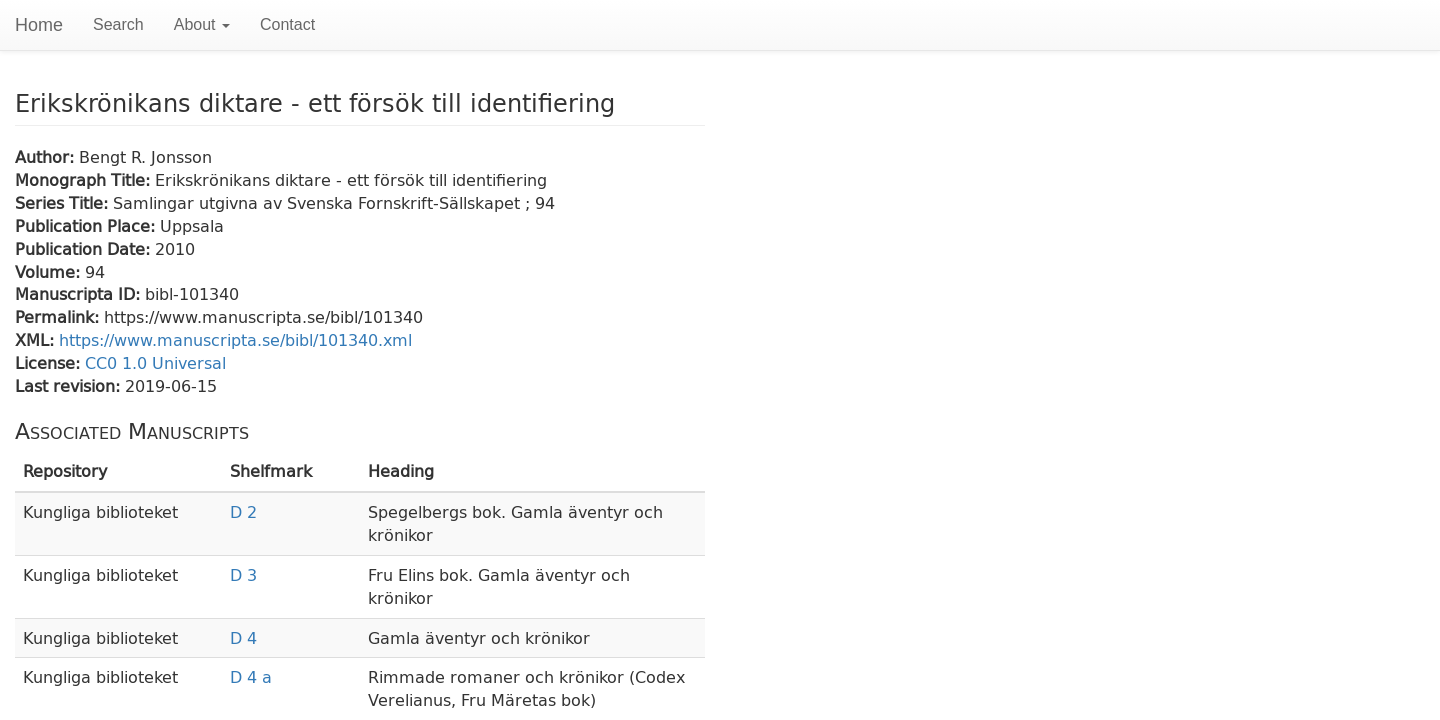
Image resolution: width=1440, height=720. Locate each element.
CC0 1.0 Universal (155, 362)
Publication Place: (87, 225)
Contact (287, 24)
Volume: (50, 271)
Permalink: (59, 316)
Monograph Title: (85, 179)
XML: (37, 339)
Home (39, 25)
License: (50, 362)
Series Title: (64, 202)
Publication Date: (85, 248)
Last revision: (70, 385)
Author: (47, 156)
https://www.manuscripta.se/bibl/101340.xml (235, 339)
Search (118, 24)
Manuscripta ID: (80, 293)
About (202, 24)
